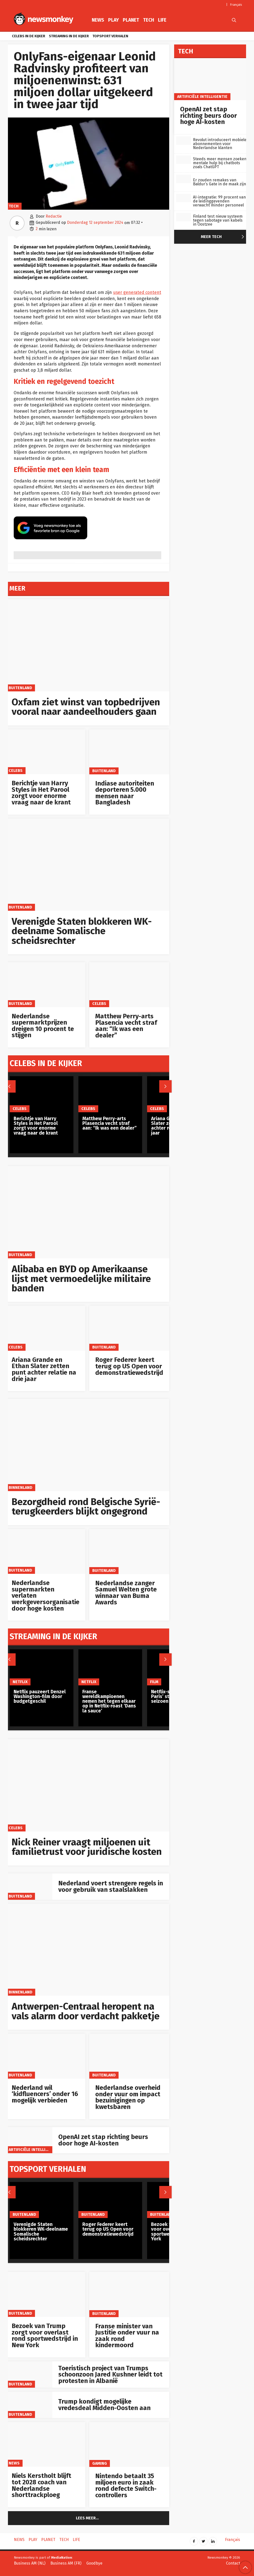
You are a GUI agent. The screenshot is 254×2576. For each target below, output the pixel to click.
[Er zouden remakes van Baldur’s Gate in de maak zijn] (183, 179)
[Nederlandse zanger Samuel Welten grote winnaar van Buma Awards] (129, 1551)
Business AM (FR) (65, 2563)
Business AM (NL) (29, 2563)
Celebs (16, 770)
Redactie (54, 216)
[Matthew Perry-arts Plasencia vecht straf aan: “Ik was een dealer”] (129, 984)
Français (236, 4)
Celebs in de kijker (28, 36)
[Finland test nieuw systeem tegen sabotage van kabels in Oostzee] (183, 217)
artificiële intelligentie (34, 2149)
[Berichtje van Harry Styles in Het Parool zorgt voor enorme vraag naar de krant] (45, 751)
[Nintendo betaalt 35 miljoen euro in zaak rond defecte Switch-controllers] (129, 2444)
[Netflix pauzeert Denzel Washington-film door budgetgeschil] (41, 1667)
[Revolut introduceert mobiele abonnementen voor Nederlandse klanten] (183, 140)
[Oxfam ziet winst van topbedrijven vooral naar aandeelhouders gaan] (87, 645)
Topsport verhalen (110, 36)
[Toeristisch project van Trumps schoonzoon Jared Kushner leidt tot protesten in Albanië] (29, 2374)
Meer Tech (223, 237)
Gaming (99, 2463)
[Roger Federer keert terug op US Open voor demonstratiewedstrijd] (129, 1328)
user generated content (137, 292)
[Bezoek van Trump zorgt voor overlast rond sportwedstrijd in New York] (45, 2294)
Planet (131, 20)
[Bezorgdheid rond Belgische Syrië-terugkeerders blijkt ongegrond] (87, 1445)
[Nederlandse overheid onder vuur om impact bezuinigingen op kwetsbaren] (129, 2056)
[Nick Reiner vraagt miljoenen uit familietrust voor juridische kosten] (87, 1785)
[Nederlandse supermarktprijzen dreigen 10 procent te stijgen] (45, 984)
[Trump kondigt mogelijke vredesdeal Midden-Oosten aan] (29, 2405)
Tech (148, 20)
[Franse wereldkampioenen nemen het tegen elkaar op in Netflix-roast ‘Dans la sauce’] (110, 1667)
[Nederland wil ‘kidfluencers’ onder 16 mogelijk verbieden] (45, 2056)
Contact (233, 2563)
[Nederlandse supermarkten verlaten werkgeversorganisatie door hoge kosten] (45, 1551)
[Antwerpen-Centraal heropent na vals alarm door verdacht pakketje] (87, 1950)
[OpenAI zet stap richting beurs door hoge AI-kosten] (29, 2140)
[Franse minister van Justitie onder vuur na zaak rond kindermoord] (129, 2294)
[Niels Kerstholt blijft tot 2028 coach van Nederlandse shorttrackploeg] (45, 2444)
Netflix (20, 1681)
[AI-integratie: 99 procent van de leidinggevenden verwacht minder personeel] (183, 198)
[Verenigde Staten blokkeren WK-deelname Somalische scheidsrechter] (87, 865)
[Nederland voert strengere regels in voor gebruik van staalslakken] (29, 1886)
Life (162, 20)
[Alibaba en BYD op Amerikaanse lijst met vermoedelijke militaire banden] (87, 1212)
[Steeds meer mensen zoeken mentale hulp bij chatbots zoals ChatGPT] (183, 160)
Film (154, 1681)
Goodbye (94, 2563)
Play (113, 20)
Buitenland (20, 687)
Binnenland (20, 1487)
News (98, 20)
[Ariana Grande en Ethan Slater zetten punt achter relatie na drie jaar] (45, 1328)
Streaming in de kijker (69, 36)
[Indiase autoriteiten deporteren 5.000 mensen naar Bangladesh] (129, 751)
